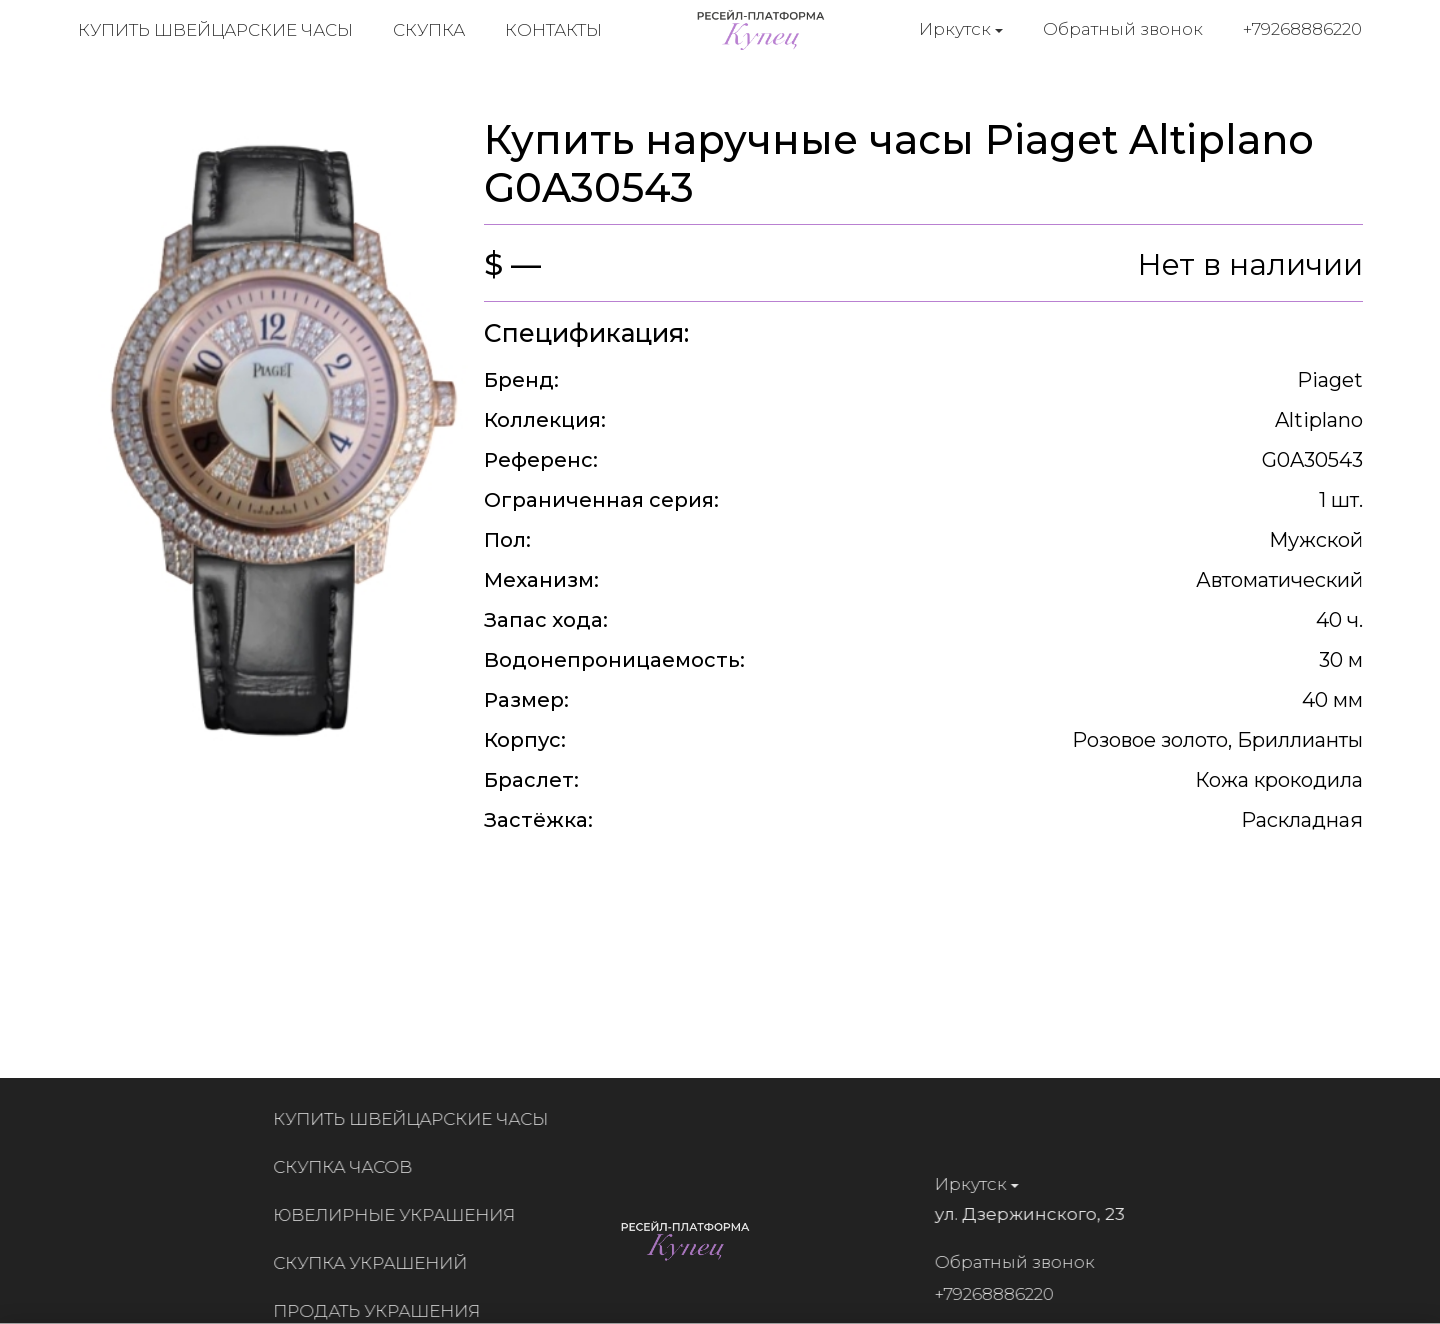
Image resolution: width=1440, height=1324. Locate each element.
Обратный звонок (1124, 29)
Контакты (553, 30)
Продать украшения (382, 1311)
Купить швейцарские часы (215, 30)
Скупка (429, 30)
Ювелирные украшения (400, 1215)
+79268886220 (1303, 29)
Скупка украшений (376, 1263)
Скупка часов (348, 1167)
